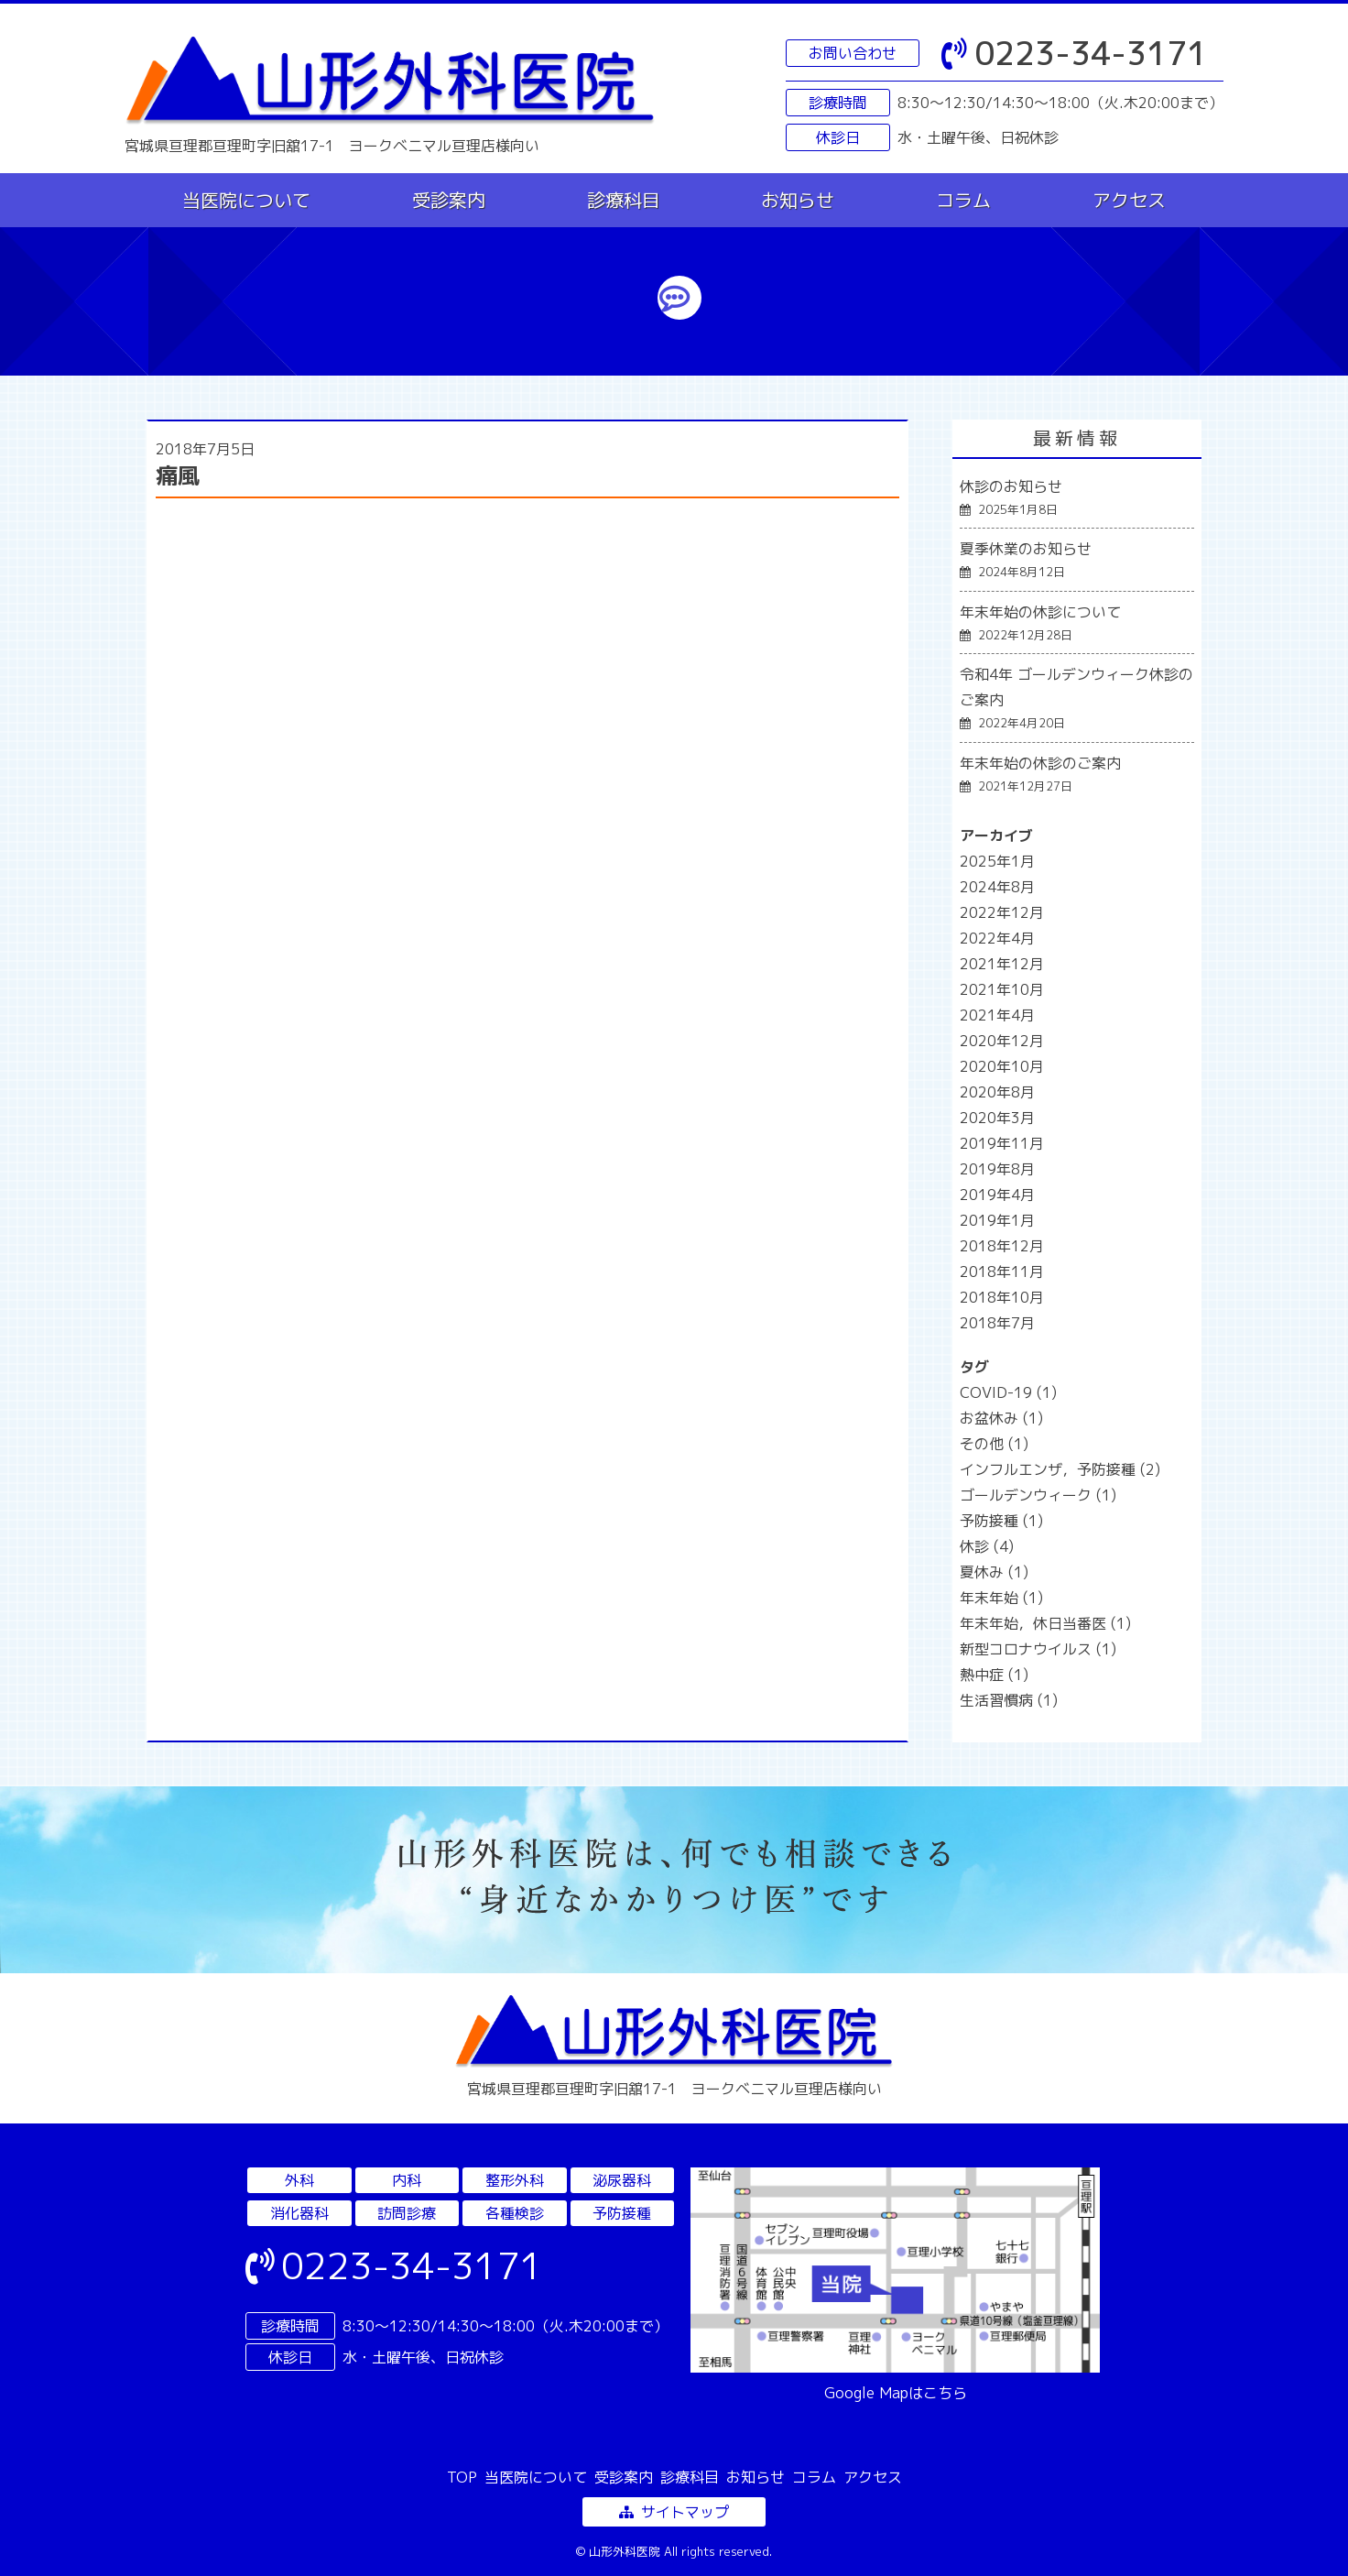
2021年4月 (997, 1015)
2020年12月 (1002, 1041)
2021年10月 (1002, 989)
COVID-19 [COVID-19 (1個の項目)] (1008, 1392)
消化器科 (299, 2213)
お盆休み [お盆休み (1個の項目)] (1001, 1418)
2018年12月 (1002, 1246)
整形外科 (514, 2180)
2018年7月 (997, 1323)
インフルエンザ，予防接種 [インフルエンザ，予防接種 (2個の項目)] (1060, 1469)
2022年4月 (997, 938)
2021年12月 (1002, 964)
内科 (406, 2180)
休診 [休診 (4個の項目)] (987, 1546)
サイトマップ (674, 2512)
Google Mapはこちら (895, 2393)
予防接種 (621, 2213)
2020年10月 (1002, 1066)
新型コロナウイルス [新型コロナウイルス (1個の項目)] (1038, 1649)
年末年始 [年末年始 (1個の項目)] (1001, 1598)
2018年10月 (1002, 1297)
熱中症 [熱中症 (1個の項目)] (994, 1675)
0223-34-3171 (1074, 52)
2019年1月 (997, 1220)
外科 (299, 2180)
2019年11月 (1002, 1143)
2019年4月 (997, 1194)
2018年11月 (1002, 1271)
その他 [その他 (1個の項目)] (994, 1444)
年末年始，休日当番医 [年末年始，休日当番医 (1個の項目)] (1045, 1623)
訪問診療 (406, 2213)
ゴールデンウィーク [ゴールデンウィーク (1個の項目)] (1038, 1495)
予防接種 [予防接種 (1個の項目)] (1001, 1521)
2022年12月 (1002, 912)
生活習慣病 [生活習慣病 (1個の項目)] (1009, 1700)
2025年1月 (997, 861)
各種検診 (514, 2213)
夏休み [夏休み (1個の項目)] (994, 1572)
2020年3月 (997, 1118)
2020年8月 (997, 1092)
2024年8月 (997, 887)
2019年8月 (997, 1169)
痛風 (178, 475)
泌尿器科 (621, 2180)
